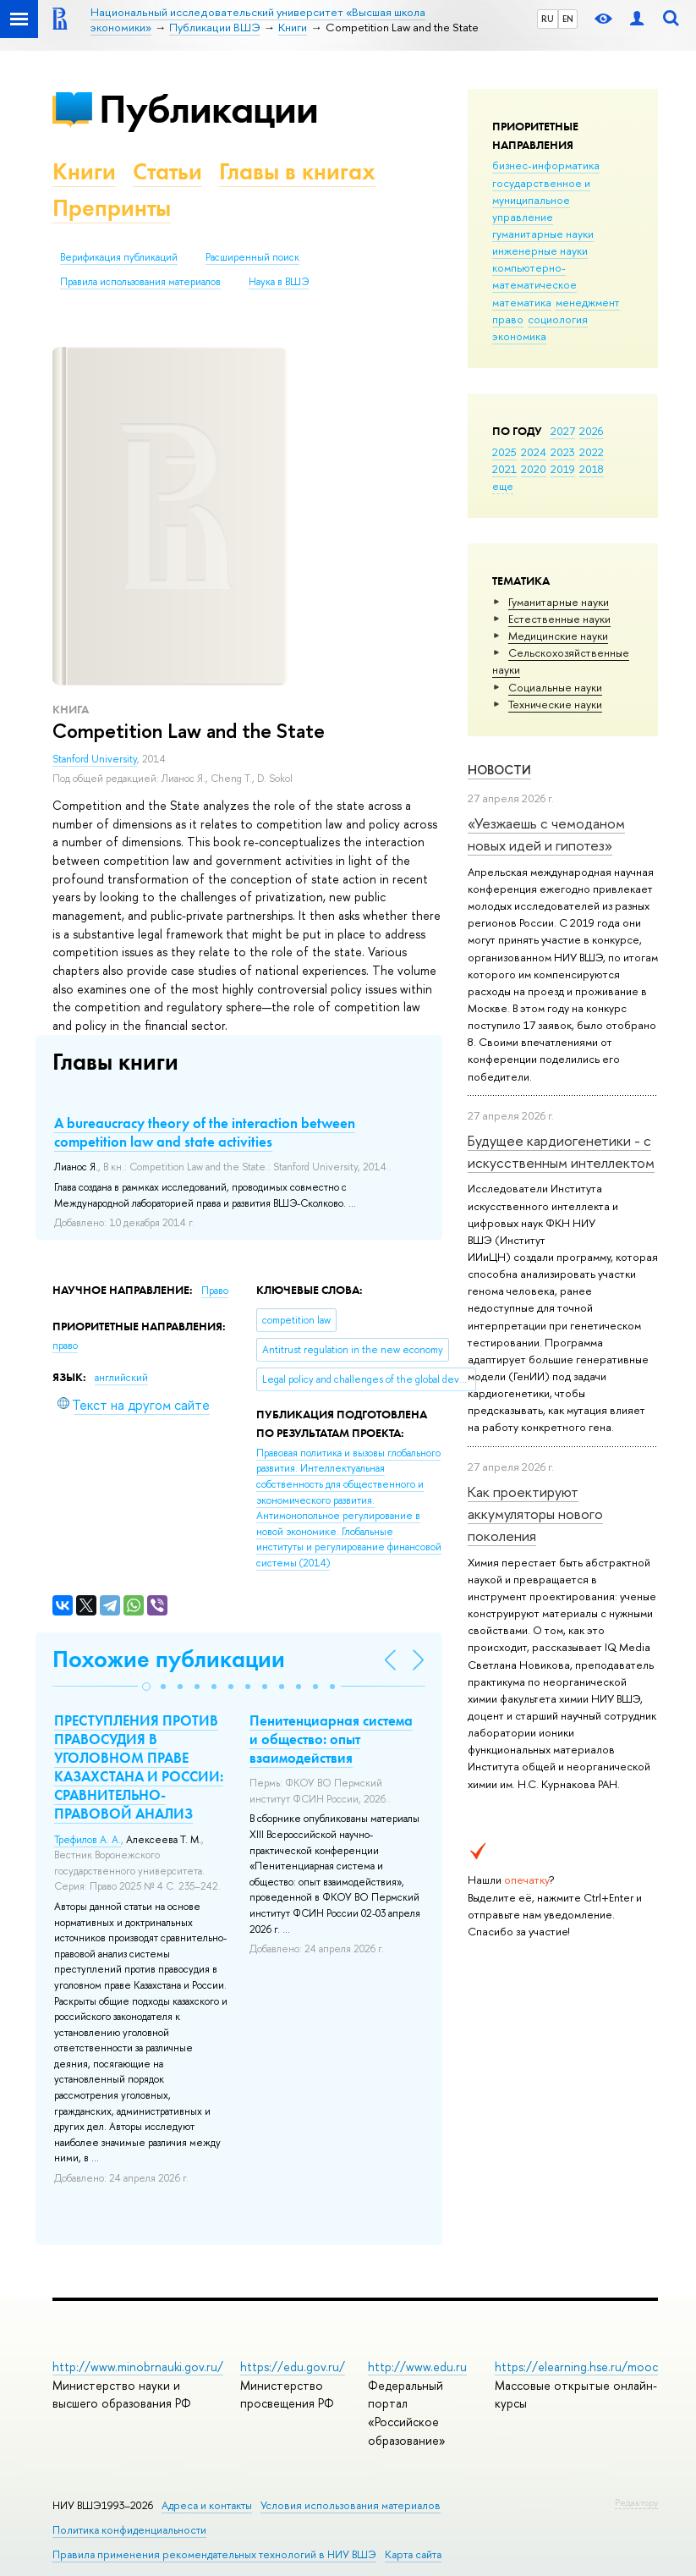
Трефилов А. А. (87, 1840)
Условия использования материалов (350, 2505)
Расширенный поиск (252, 257)
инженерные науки (540, 250)
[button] (146, 1686)
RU (547, 19)
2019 (563, 468)
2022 (591, 452)
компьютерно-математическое (534, 276)
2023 (563, 452)
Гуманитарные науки (558, 601)
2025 (504, 452)
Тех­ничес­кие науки (555, 704)
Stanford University (94, 759)
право (507, 319)
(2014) (348, 1508)
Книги (84, 171)
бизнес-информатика (546, 165)
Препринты (111, 208)
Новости (499, 770)
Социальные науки (555, 687)
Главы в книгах (297, 171)
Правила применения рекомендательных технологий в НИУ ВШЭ (214, 2554)
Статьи (167, 171)
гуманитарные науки (543, 233)
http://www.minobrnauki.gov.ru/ (137, 2367)
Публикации (208, 109)
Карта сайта (413, 2554)
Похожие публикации (168, 1659)
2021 (504, 468)
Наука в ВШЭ (279, 282)
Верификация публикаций (119, 257)
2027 (563, 430)
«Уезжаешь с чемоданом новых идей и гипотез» (546, 834)
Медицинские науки (558, 635)
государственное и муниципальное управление (541, 199)
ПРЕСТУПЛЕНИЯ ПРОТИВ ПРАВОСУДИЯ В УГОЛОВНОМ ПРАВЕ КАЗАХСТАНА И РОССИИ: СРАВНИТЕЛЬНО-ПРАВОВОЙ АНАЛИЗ (138, 1767)
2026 (591, 430)
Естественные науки (559, 618)
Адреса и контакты (207, 2505)
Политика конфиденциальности (129, 2530)
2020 (533, 468)
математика (521, 302)
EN (567, 19)
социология (558, 319)
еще (502, 485)
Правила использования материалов (140, 282)
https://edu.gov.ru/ (292, 2367)
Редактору (636, 2502)
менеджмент (588, 302)
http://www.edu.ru (417, 2367)
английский (121, 1377)
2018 (591, 468)
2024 (533, 452)
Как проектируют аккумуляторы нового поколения (535, 1514)
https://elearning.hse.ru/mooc (576, 2367)
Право (214, 1290)
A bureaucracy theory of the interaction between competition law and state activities (204, 1132)
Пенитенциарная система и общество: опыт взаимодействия (331, 1739)
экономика (519, 336)
